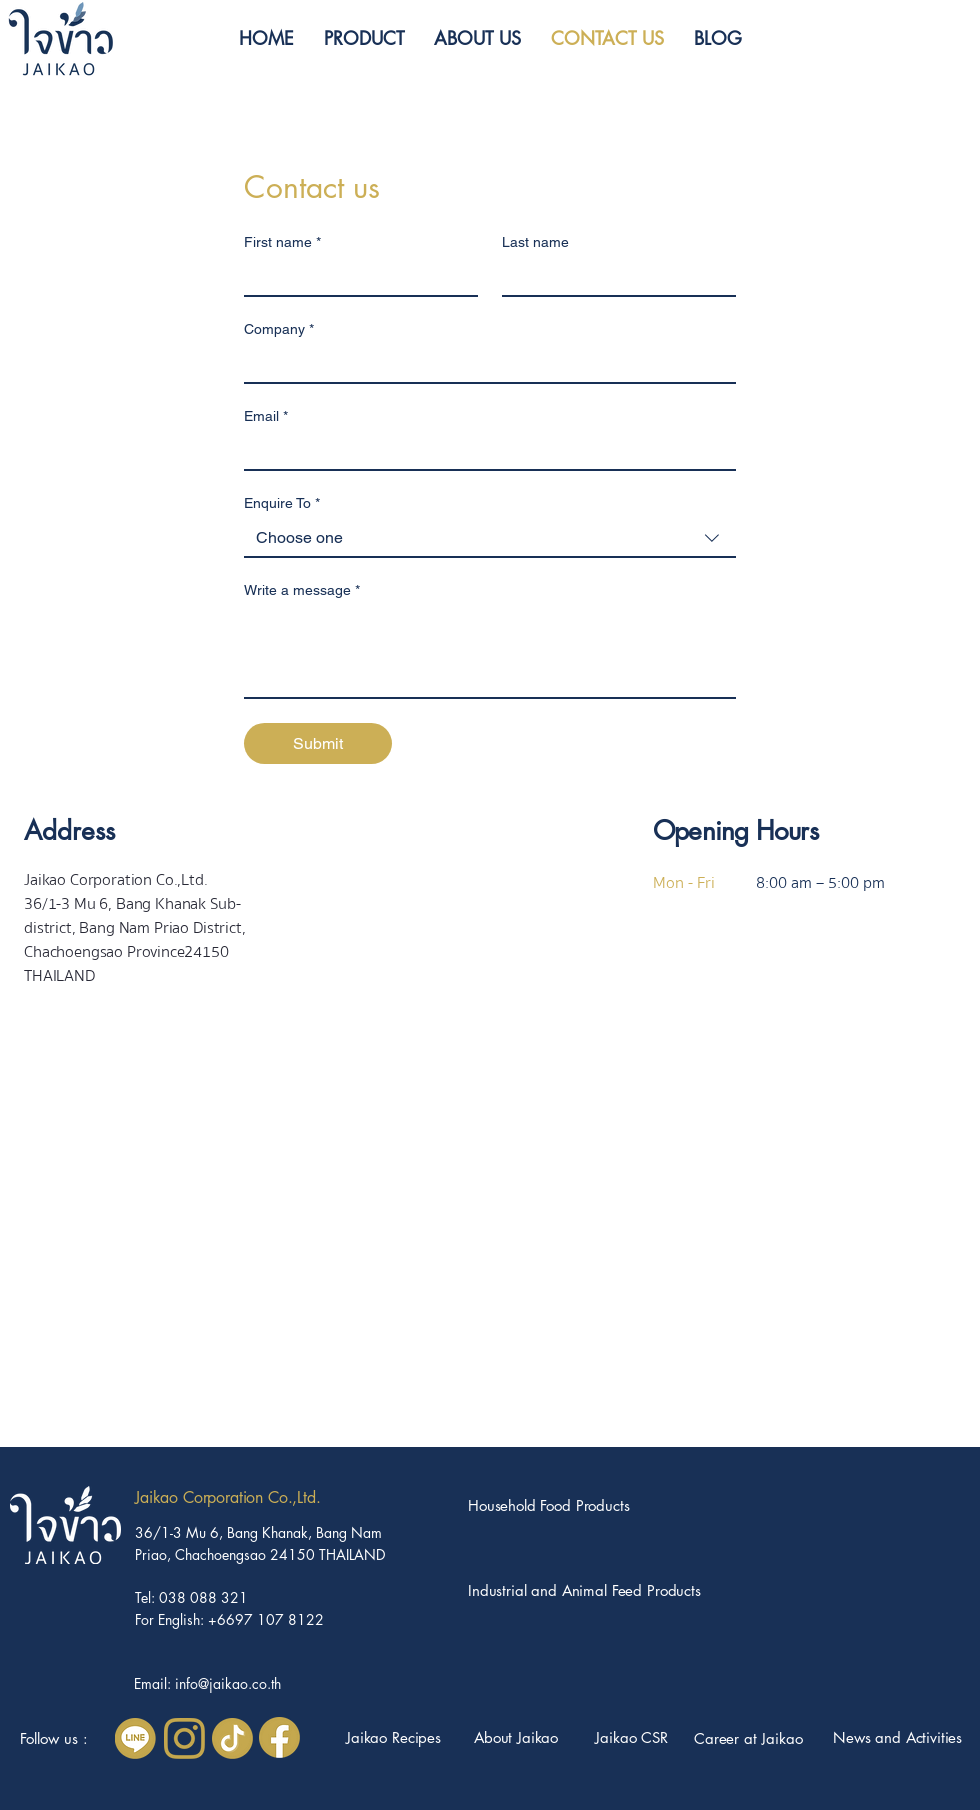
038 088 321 (203, 1597)
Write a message (302, 590)
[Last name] (613, 277)
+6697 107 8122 (266, 1619)
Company (279, 329)
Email (266, 416)
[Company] (484, 364)
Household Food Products (549, 1505)
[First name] (355, 277)
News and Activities (897, 1737)
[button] (364, 38)
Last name (535, 242)
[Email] (484, 451)
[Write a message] (490, 652)
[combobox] (490, 539)
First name (282, 242)
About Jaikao (516, 1737)
